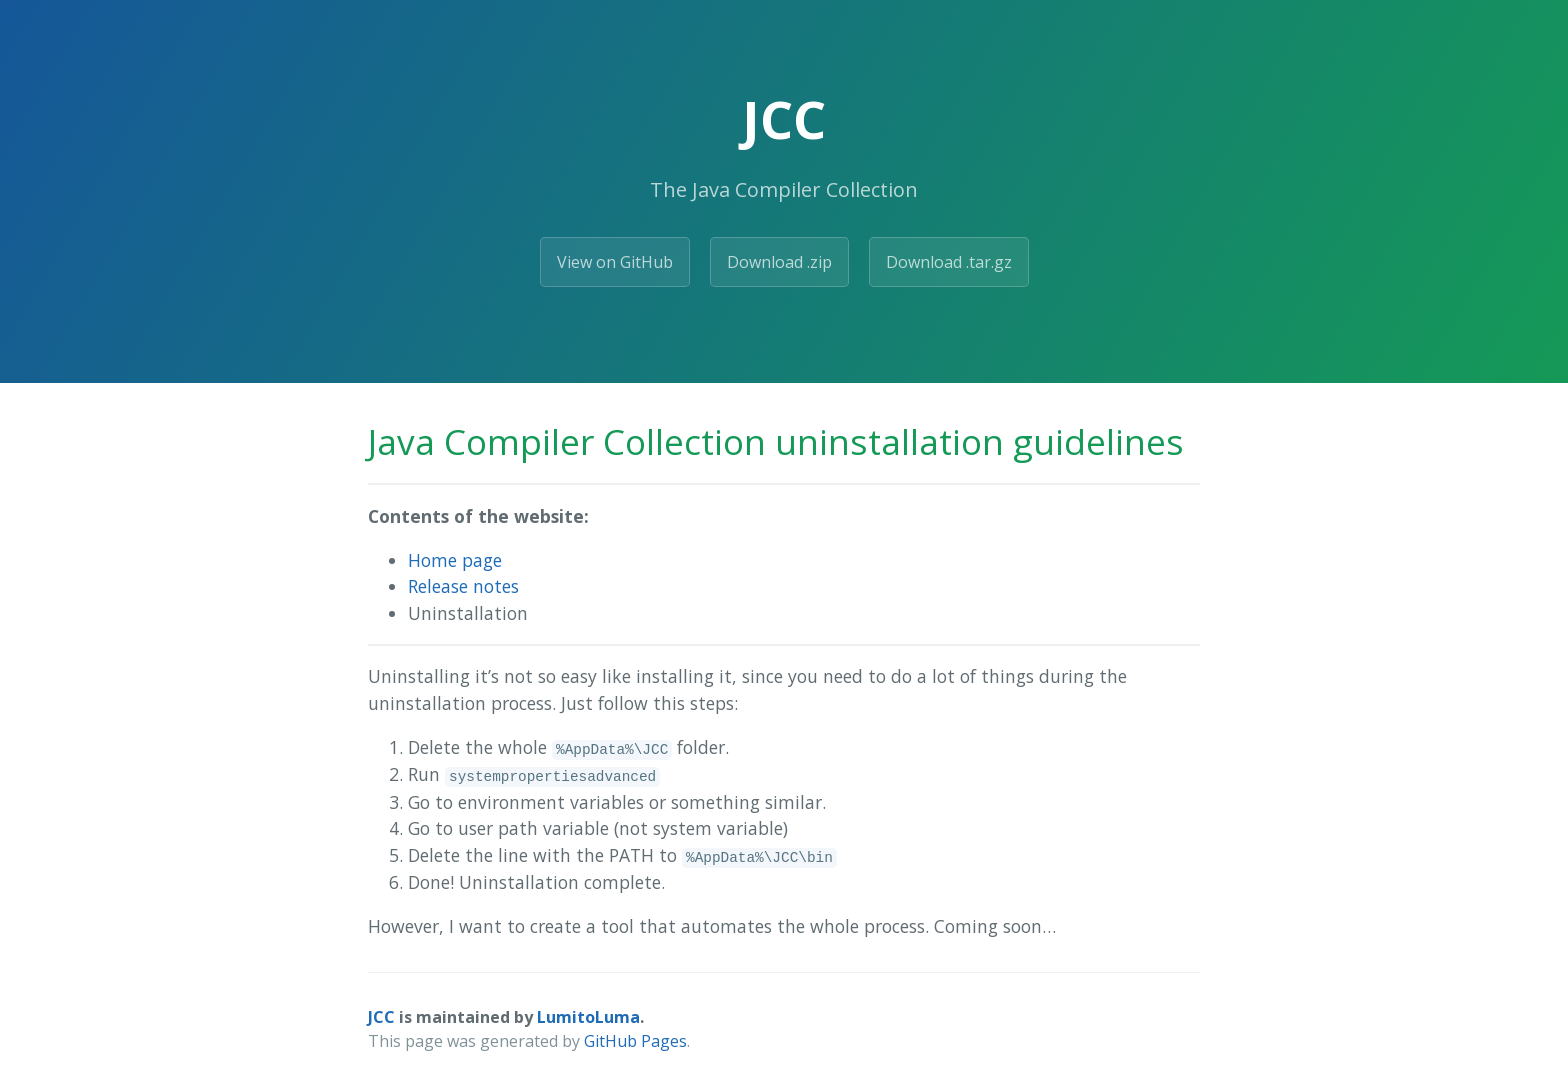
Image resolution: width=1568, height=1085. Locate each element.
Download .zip (779, 262)
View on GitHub (615, 262)
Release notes (463, 586)
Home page (455, 560)
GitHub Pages (635, 1041)
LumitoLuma (588, 1017)
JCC (381, 1017)
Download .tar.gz (949, 262)
